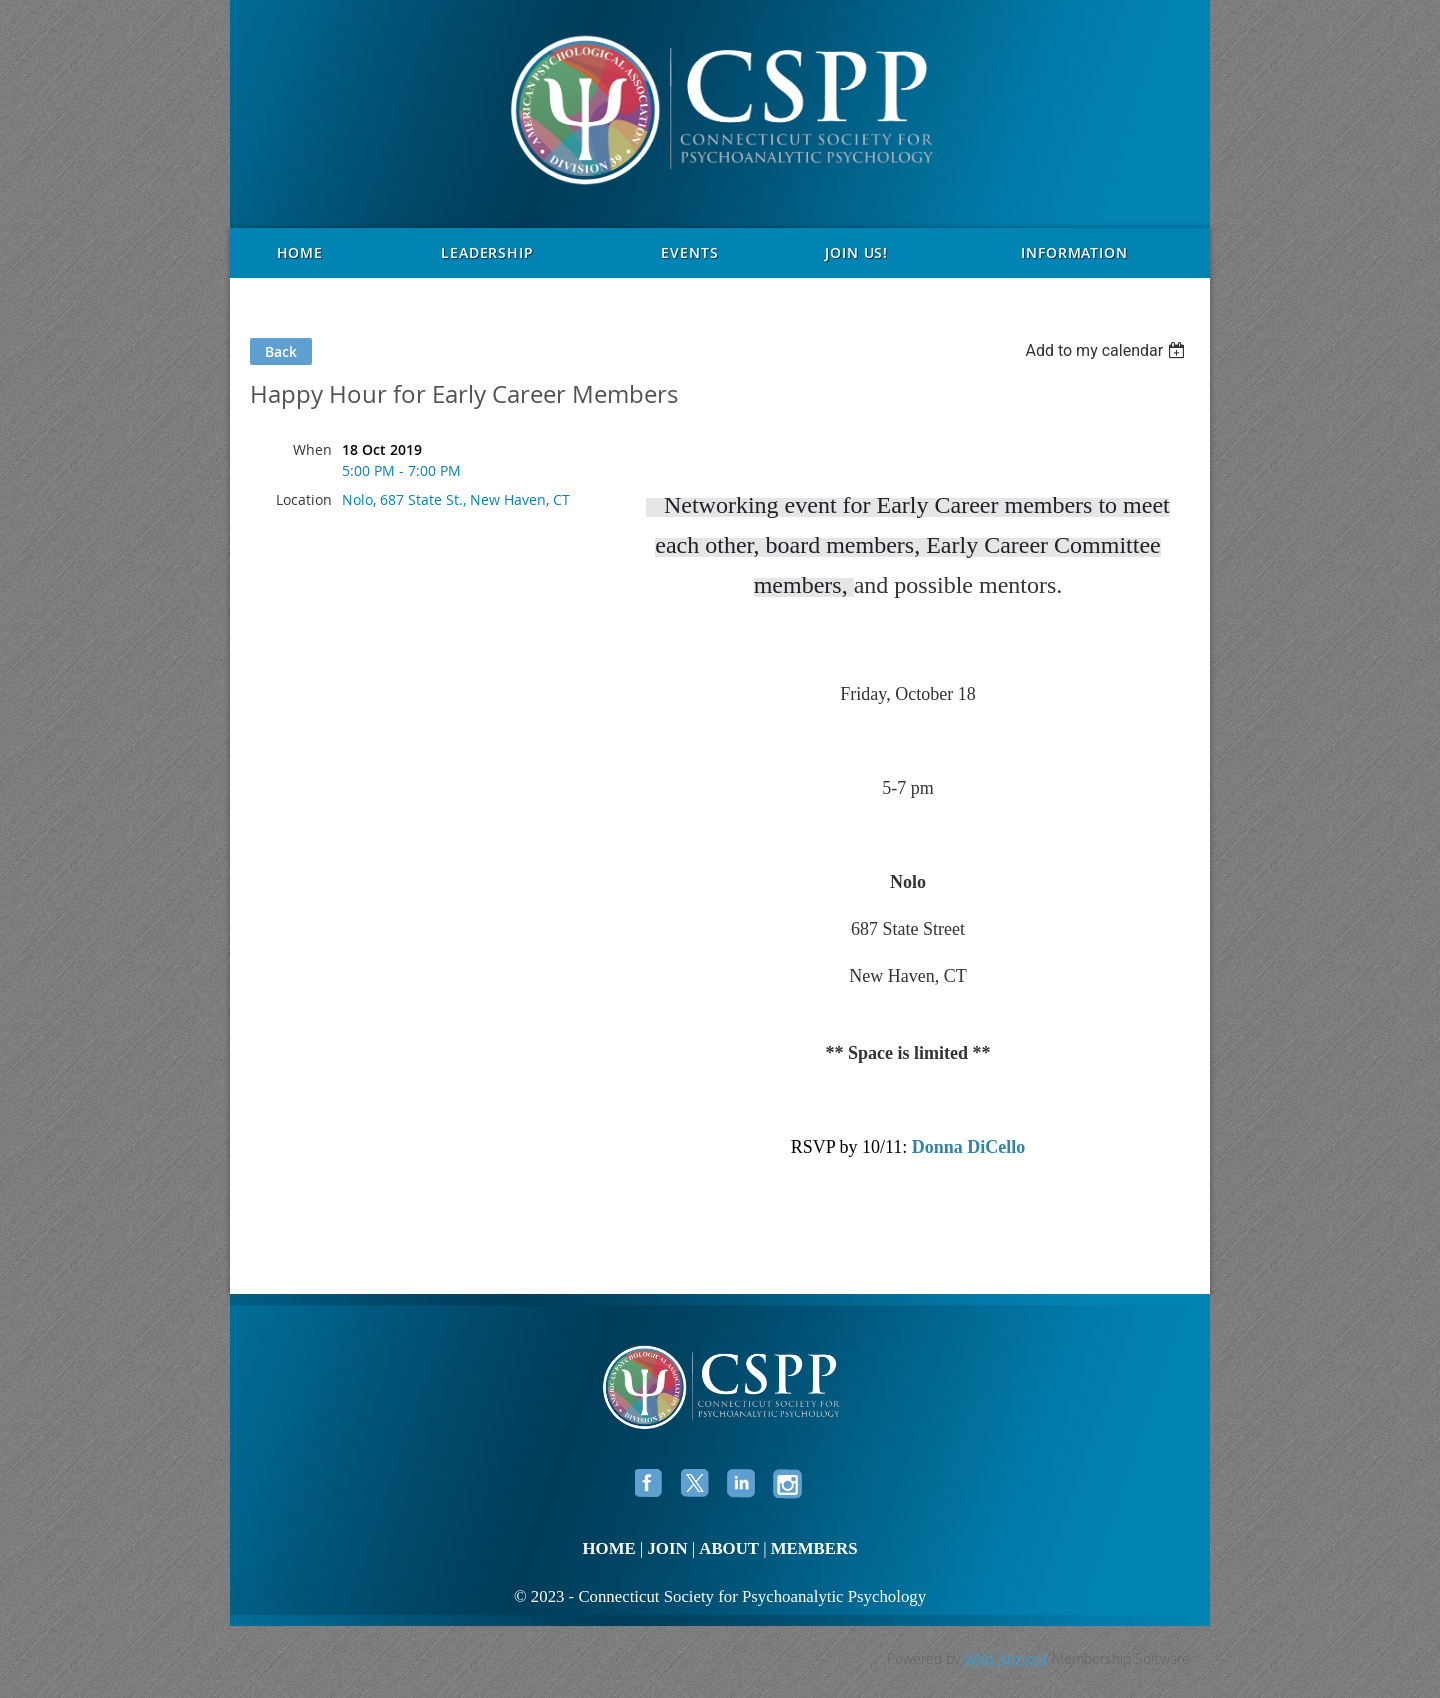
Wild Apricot (1006, 1658)
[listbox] (1107, 350)
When (312, 449)
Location (304, 499)
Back (281, 351)
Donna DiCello (969, 1147)
